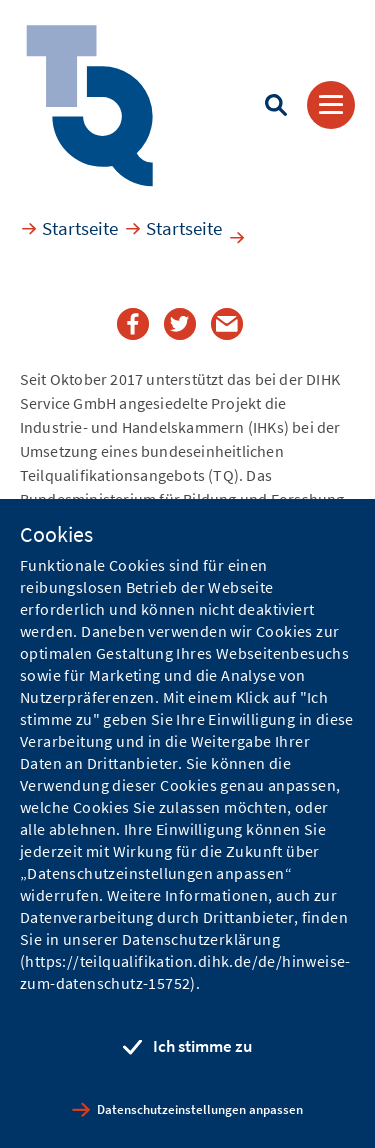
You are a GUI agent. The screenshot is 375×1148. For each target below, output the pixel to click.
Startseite (80, 228)
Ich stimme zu (202, 1046)
